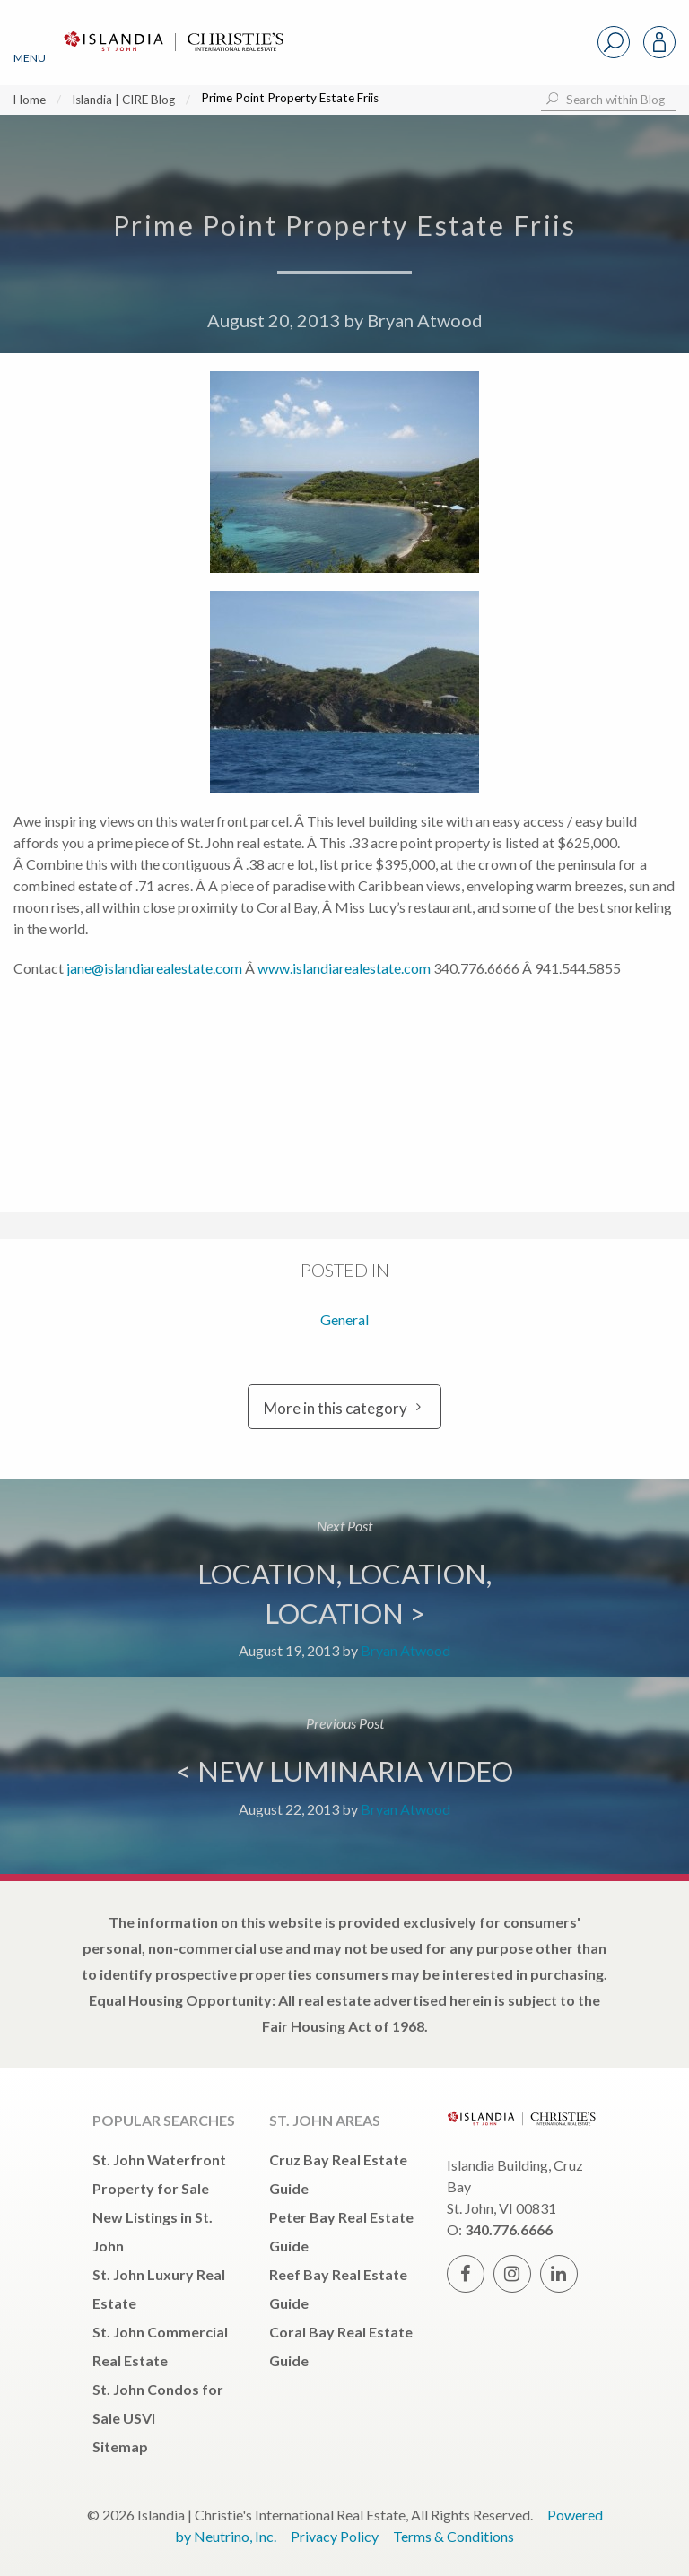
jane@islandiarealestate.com (154, 967)
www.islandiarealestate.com (344, 967)
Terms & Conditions (453, 2536)
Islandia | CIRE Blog (123, 99)
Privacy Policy (335, 2536)
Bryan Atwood (425, 320)
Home (29, 99)
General (344, 1319)
